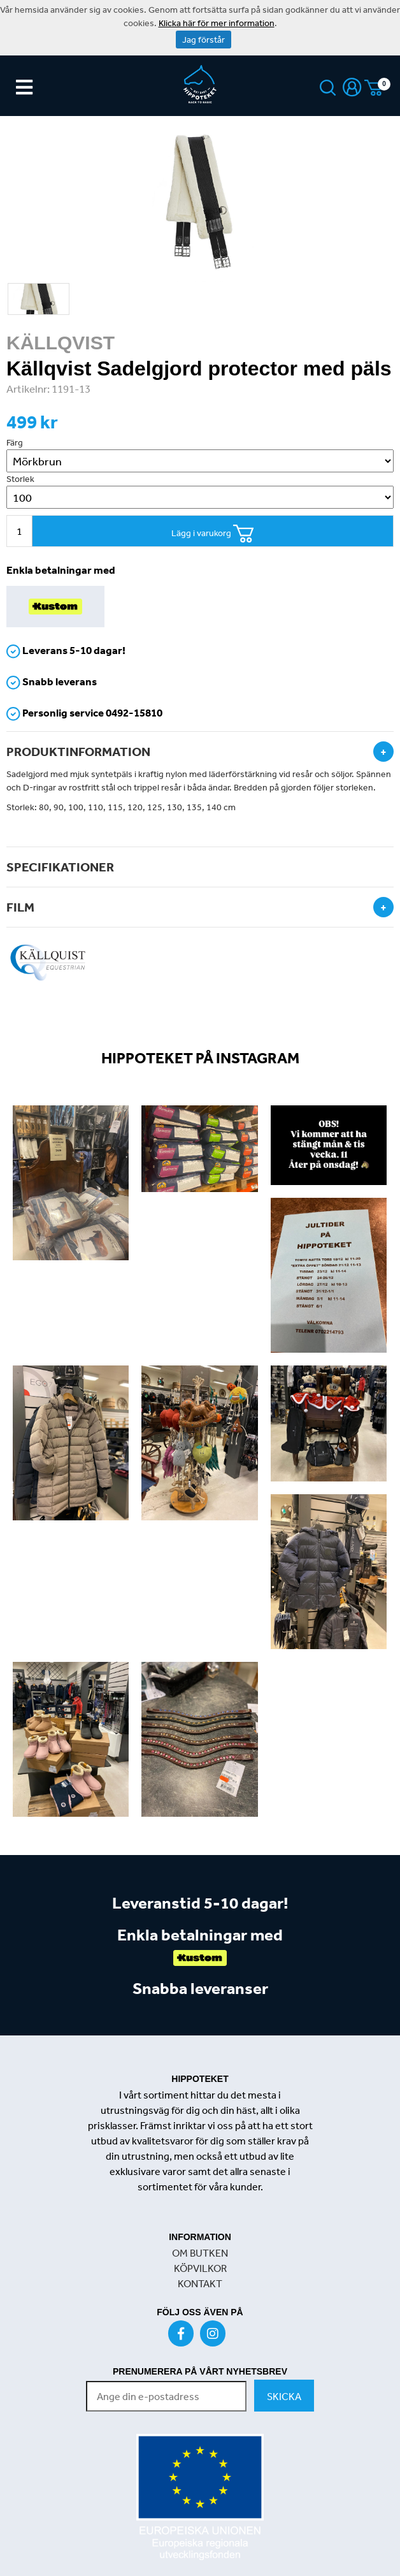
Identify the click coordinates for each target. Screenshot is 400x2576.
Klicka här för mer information (217, 23)
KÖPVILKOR (200, 2268)
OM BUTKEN (200, 2252)
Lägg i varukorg (212, 534)
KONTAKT (200, 2283)
